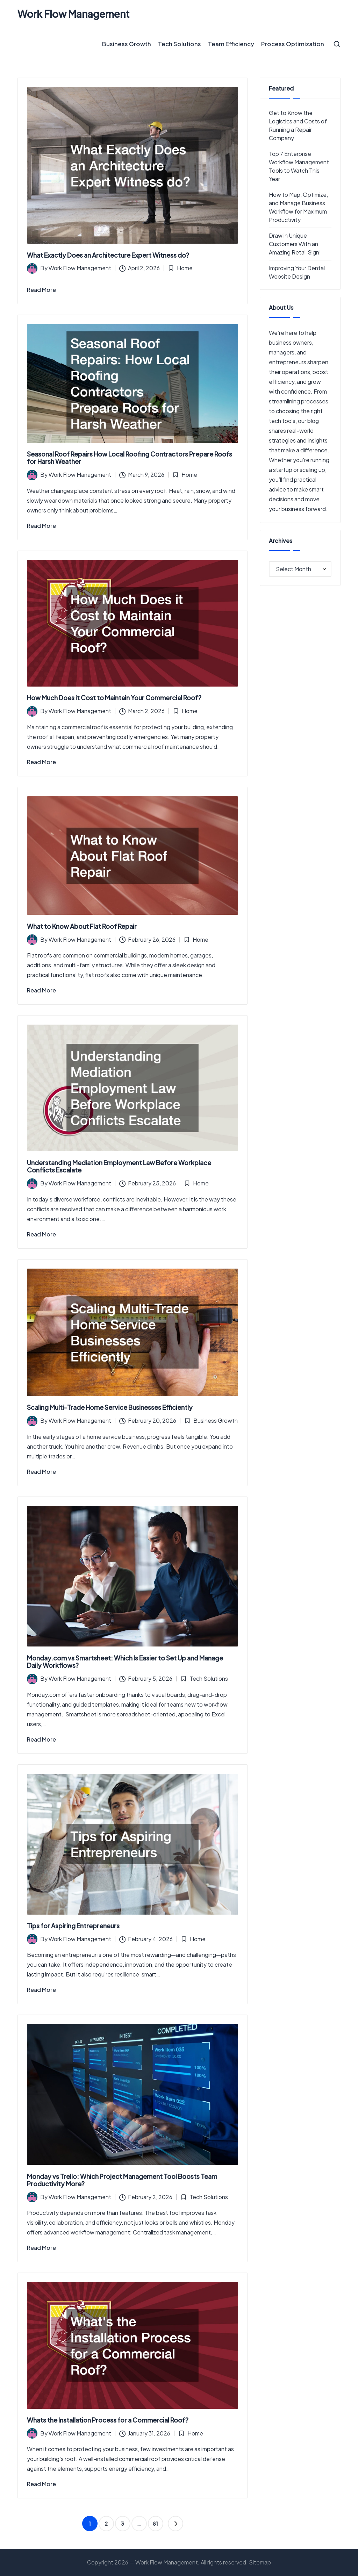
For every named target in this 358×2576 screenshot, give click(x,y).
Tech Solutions (208, 1678)
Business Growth (215, 1420)
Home (185, 268)
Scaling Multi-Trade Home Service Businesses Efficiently (110, 1407)
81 (155, 2523)
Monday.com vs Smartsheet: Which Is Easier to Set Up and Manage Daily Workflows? (125, 1662)
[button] (175, 2523)
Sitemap (260, 2562)
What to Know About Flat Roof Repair (82, 926)
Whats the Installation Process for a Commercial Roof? (107, 2420)
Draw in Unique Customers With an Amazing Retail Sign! (295, 244)
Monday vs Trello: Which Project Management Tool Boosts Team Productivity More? (122, 2180)
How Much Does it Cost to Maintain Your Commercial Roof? (114, 698)
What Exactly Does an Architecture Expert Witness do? (108, 255)
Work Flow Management (73, 14)
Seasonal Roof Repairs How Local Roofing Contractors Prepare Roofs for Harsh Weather (129, 458)
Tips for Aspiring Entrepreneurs (73, 1926)
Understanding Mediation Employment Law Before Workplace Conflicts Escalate (119, 1166)
